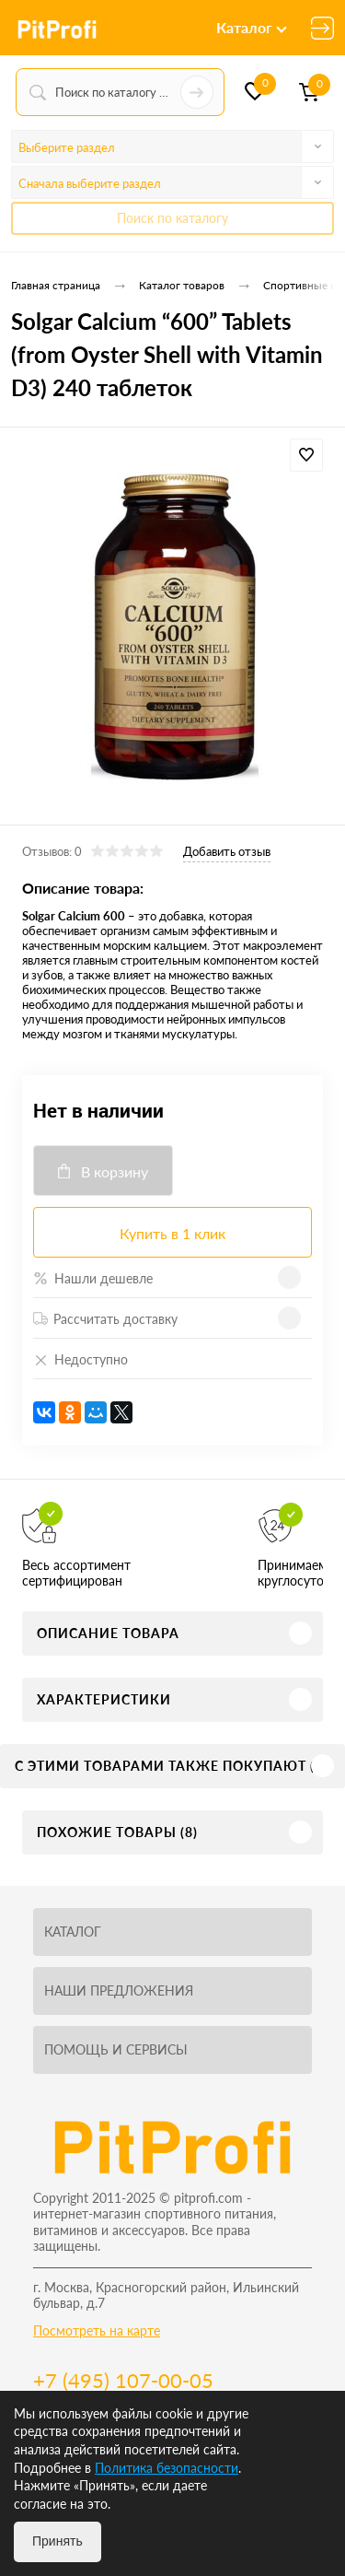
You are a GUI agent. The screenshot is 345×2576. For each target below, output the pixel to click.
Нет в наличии (98, 1110)
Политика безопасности (166, 2468)
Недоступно (80, 1359)
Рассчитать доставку (105, 1319)
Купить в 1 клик (172, 1233)
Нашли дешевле (93, 1278)
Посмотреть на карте (96, 2330)
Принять (57, 2541)
